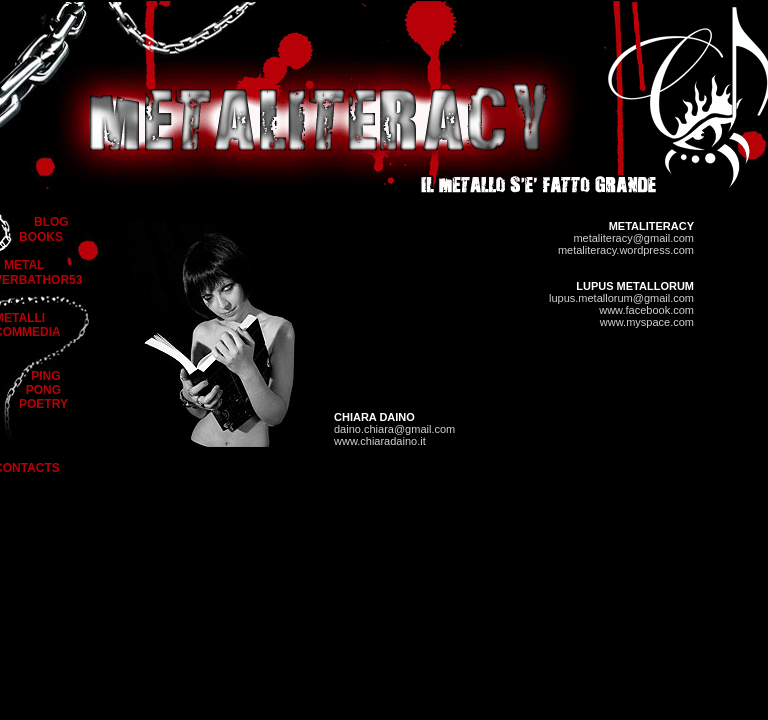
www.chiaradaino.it (380, 441)
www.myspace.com (647, 322)
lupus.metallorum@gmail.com (621, 298)
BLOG (51, 222)
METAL (24, 265)
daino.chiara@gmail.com (394, 429)
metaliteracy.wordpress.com (626, 250)
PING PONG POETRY (43, 390)
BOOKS (41, 237)
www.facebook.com (646, 310)
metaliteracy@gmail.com (633, 238)
